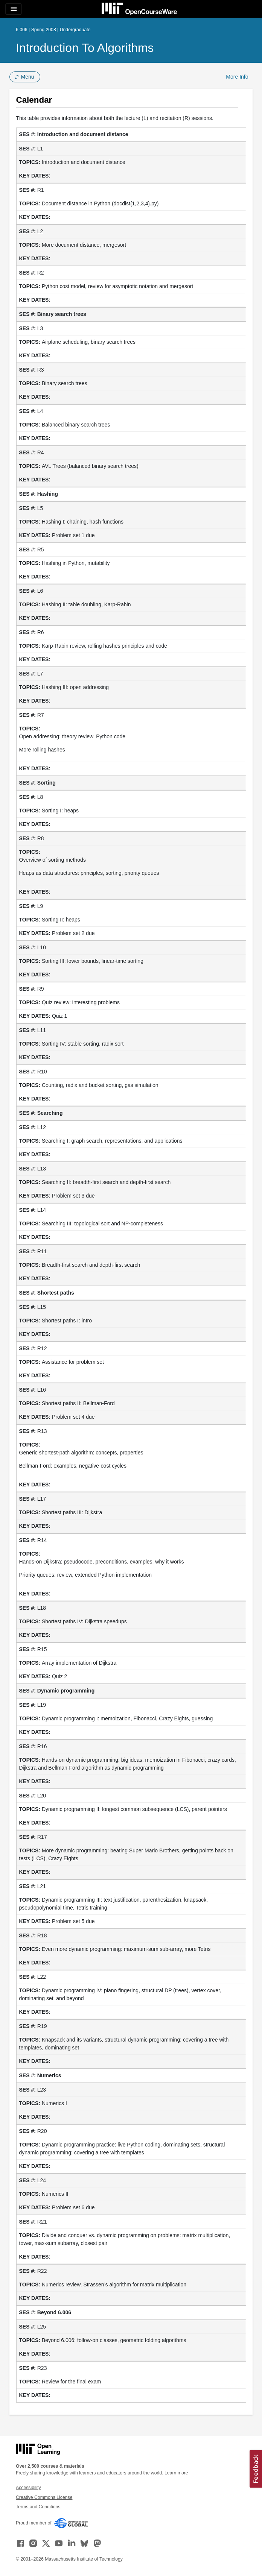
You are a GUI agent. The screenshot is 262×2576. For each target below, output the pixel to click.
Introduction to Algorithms (85, 48)
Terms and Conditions (38, 2506)
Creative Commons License (44, 2497)
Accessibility (28, 2487)
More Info (237, 77)
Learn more (176, 2473)
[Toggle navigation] (13, 9)
